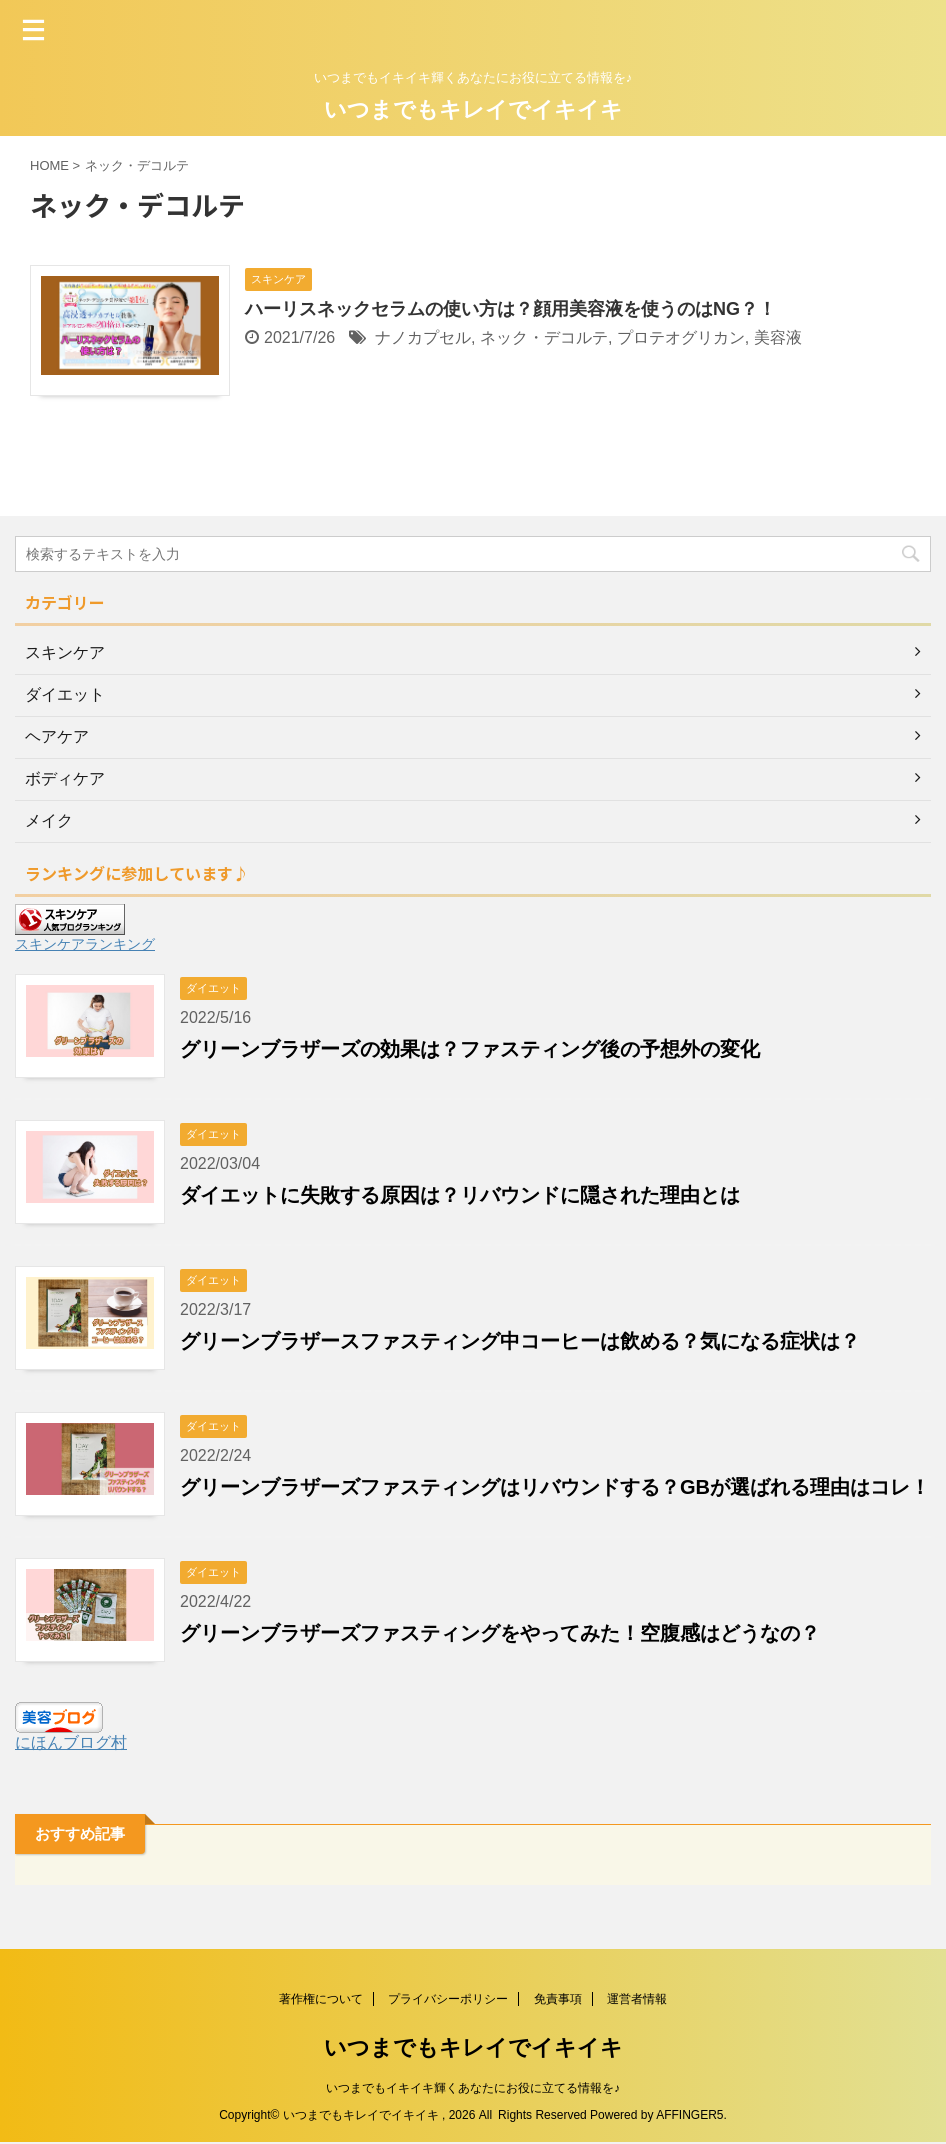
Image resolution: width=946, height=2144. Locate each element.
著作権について (321, 2000)
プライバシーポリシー (448, 2000)
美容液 (778, 337)
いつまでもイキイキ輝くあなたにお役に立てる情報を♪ (473, 2089)
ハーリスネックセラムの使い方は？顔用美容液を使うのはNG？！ (510, 309)
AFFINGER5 (689, 2116)
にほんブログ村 (71, 1742)
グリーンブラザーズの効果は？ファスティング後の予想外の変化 (470, 1049)
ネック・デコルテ (544, 337)
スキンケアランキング (85, 944)
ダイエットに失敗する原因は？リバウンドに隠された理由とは (460, 1195)
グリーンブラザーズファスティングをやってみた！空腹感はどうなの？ (500, 1633)
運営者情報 (637, 2000)
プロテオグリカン (681, 337)
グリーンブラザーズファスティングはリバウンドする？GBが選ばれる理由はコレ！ (555, 1487)
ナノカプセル (423, 337)
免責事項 (558, 2000)
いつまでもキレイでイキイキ (473, 109)
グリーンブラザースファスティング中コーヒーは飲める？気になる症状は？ (520, 1341)
